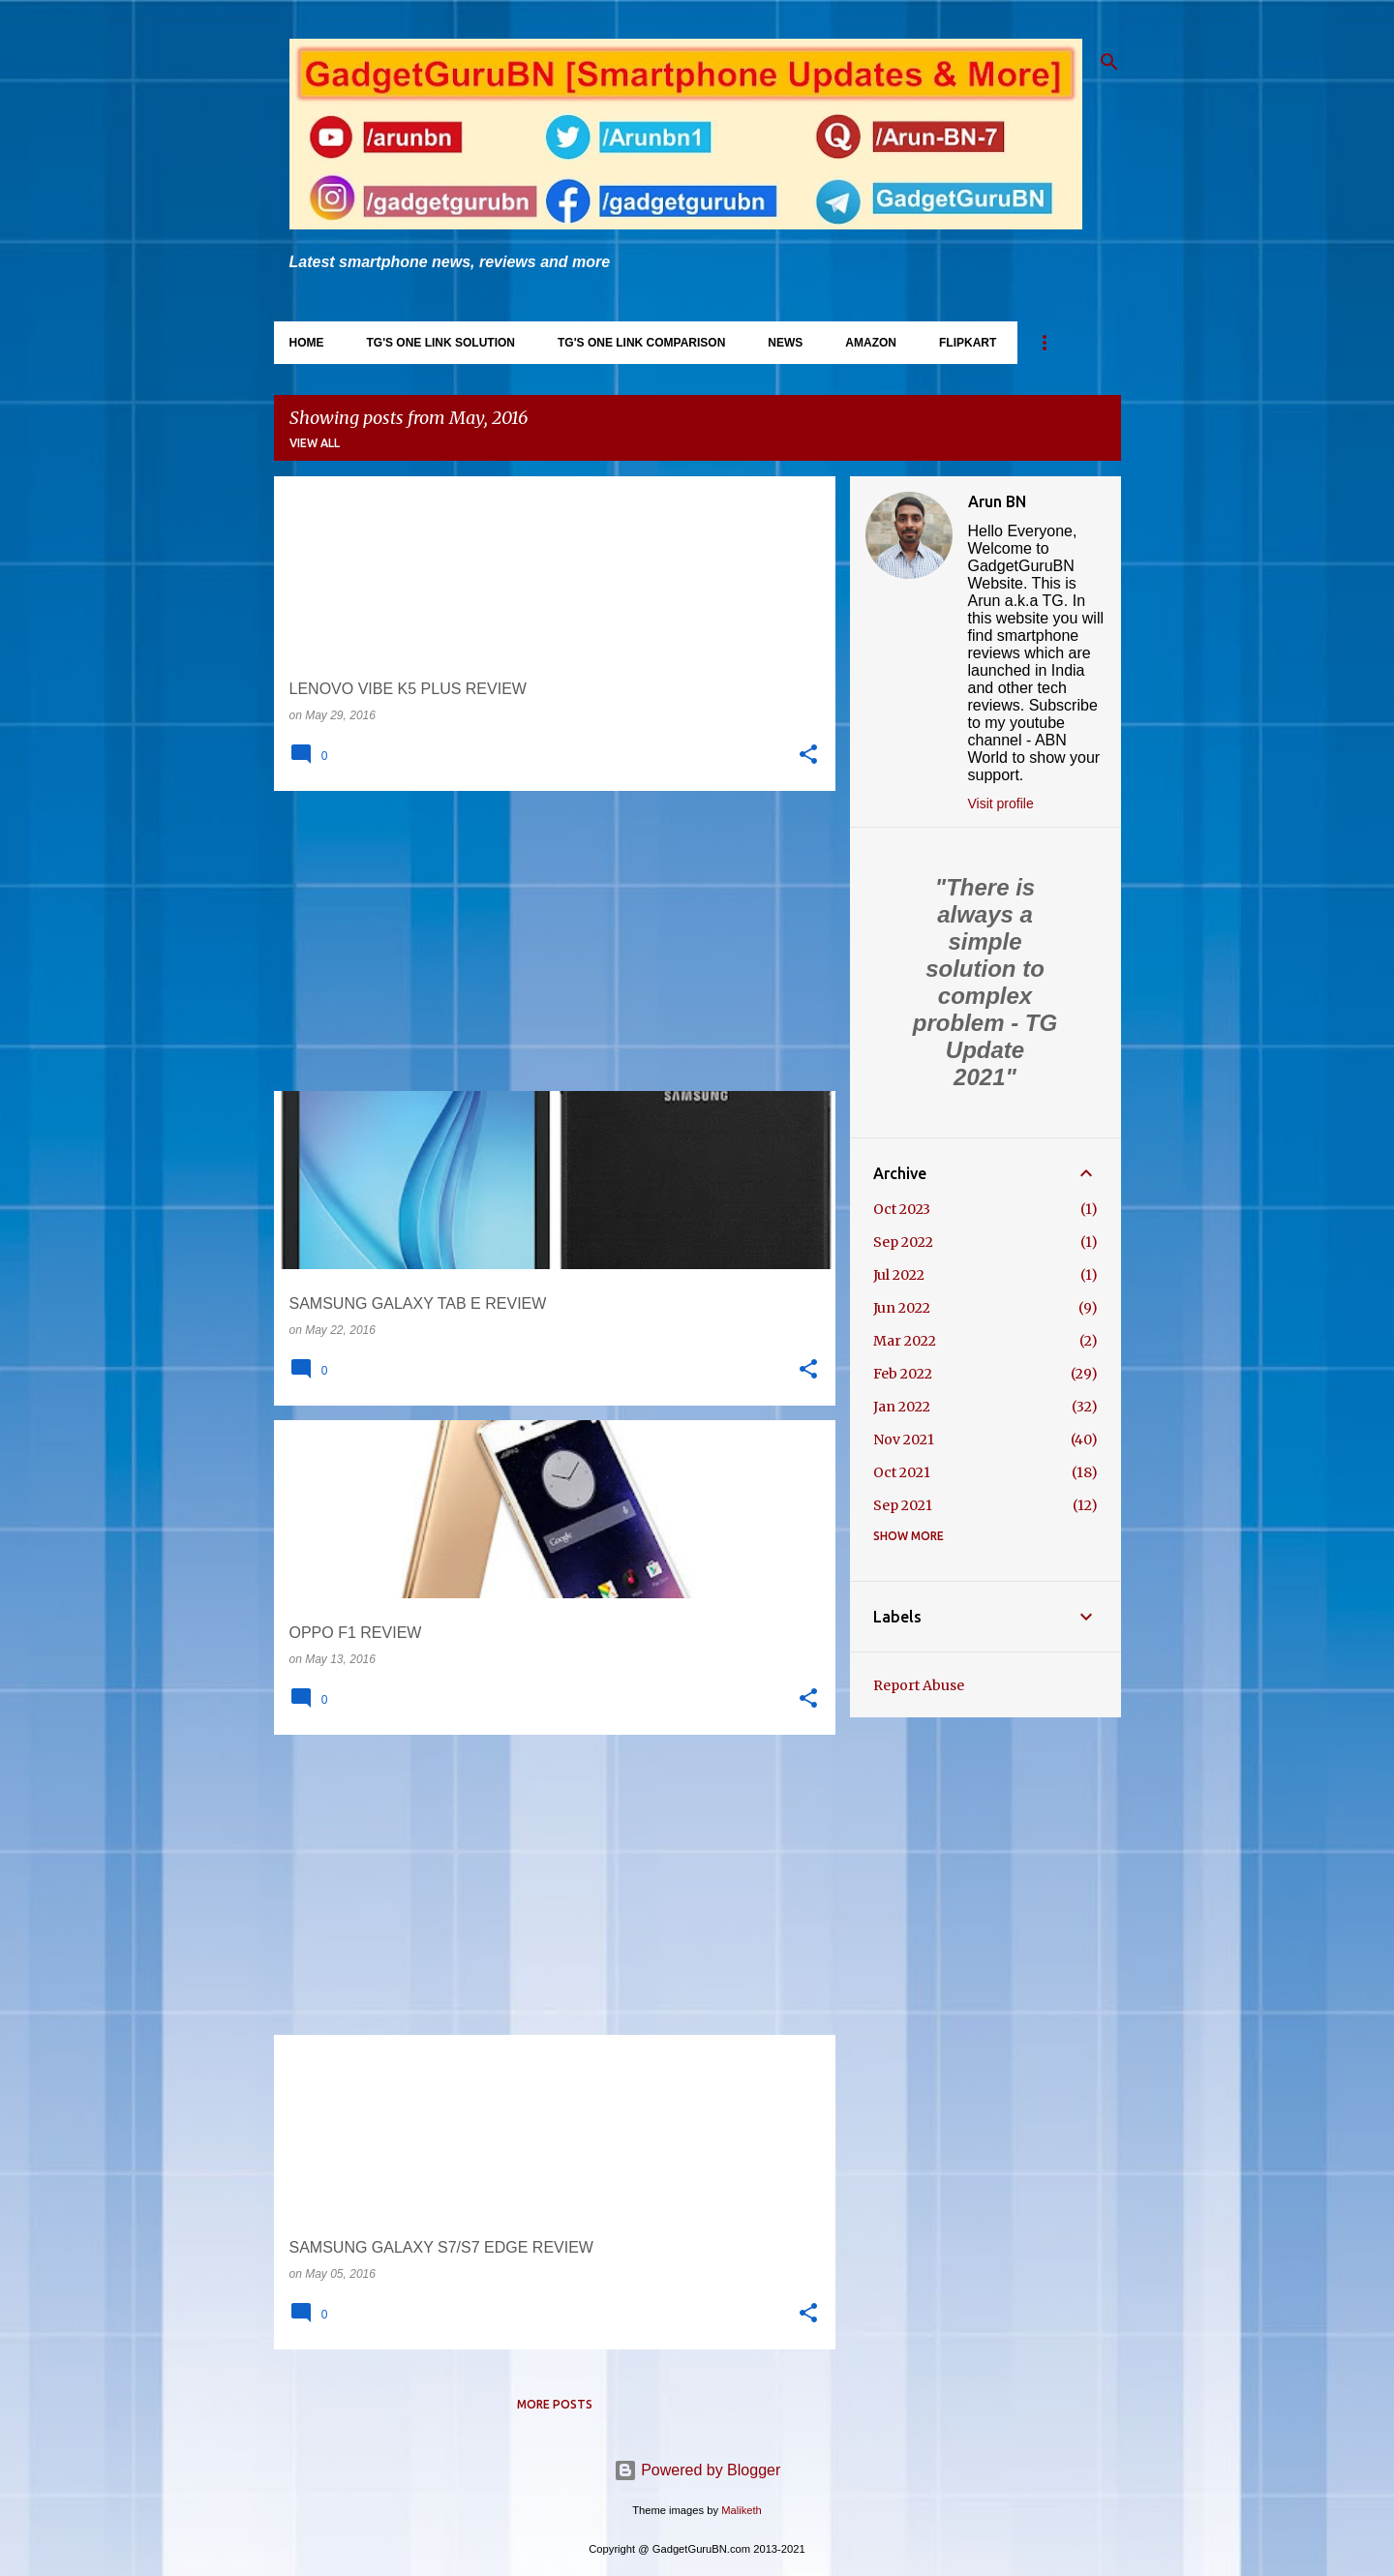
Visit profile (1001, 803)
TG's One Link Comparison (641, 342)
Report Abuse (918, 1685)
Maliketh (741, 2510)
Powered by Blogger (697, 2470)
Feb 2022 (902, 1373)
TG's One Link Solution (441, 342)
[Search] (1109, 62)
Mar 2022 (904, 1340)
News (785, 342)
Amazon (870, 342)
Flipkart (967, 342)
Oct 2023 (901, 1209)
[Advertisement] (547, 940)
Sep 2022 (903, 1242)
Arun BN (997, 501)
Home (306, 342)
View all (314, 443)
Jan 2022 (901, 1406)
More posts (554, 2404)
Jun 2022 (901, 1308)
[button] (808, 755)
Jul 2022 (898, 1275)
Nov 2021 (903, 1439)
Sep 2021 (902, 1505)
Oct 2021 (901, 1472)
